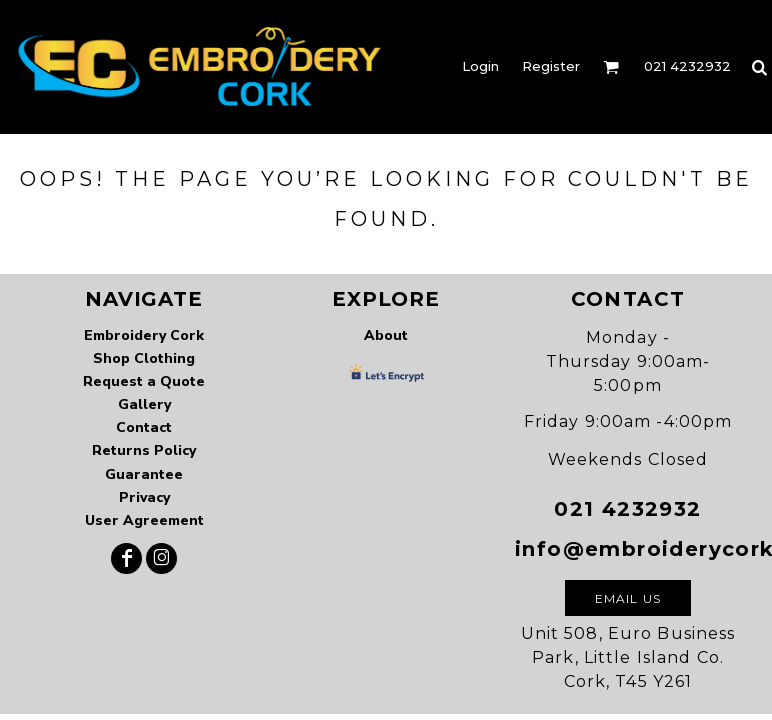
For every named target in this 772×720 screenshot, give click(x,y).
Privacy (144, 497)
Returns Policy (144, 450)
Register (551, 66)
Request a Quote (144, 381)
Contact (144, 427)
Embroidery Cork (144, 335)
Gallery (144, 404)
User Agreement (144, 520)
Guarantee (144, 474)
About (386, 335)
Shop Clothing (144, 358)
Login (480, 66)
